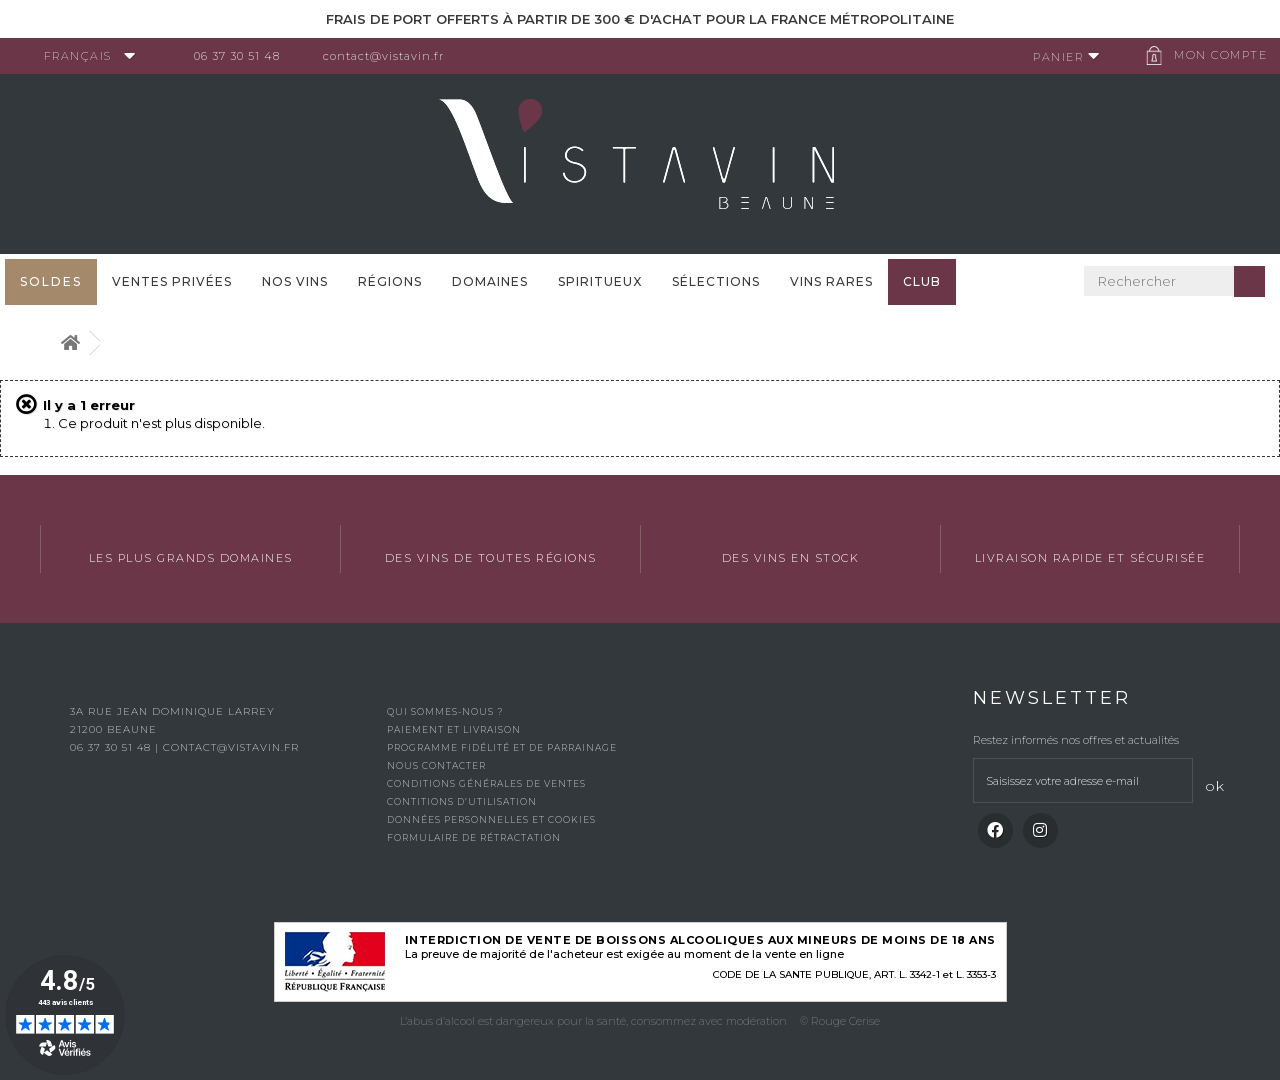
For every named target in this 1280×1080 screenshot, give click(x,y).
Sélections (716, 281)
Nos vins (295, 281)
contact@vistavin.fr (390, 56)
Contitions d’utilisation (462, 801)
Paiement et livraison (454, 729)
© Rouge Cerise (840, 1021)
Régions (390, 281)
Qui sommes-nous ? (445, 711)
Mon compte (1214, 55)
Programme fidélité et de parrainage (502, 747)
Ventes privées (172, 281)
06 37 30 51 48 (244, 56)
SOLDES (51, 281)
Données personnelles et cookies (491, 819)
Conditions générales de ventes (486, 783)
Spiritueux (600, 281)
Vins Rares (831, 281)
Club (922, 281)
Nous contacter (436, 765)
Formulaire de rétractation (474, 837)
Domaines (490, 281)
